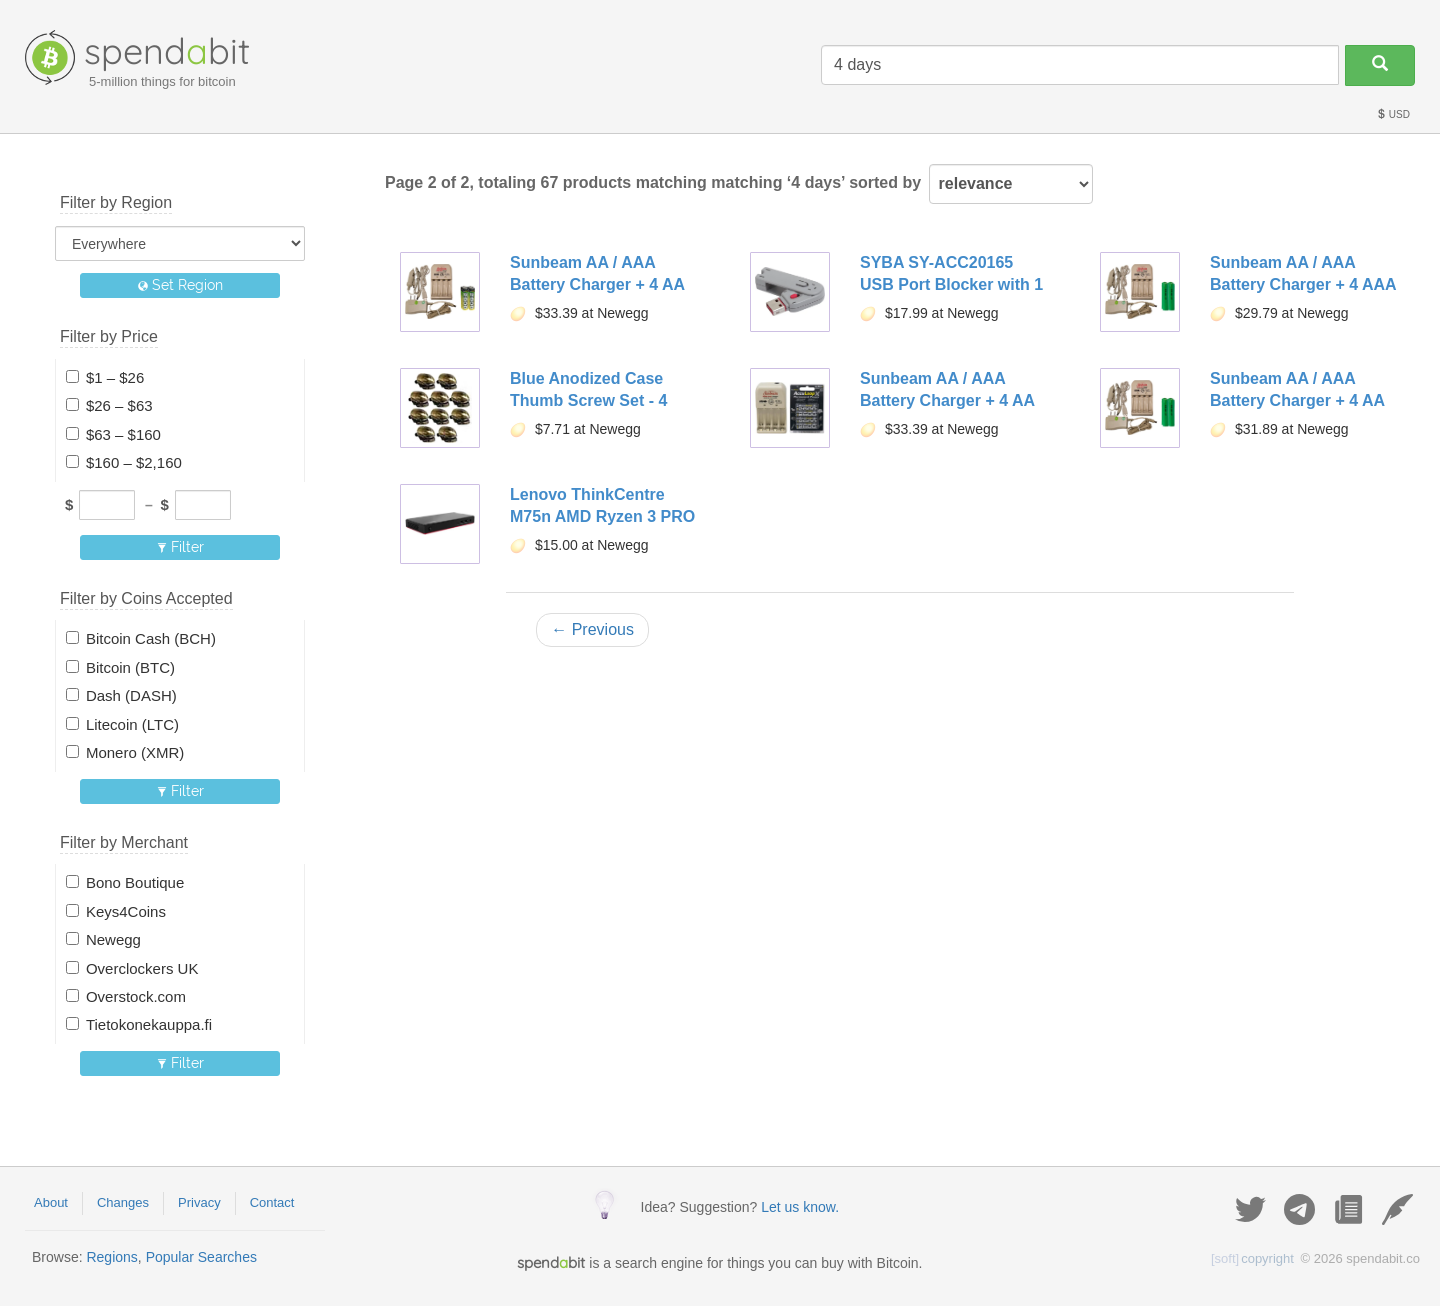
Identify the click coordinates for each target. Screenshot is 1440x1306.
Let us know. (800, 1207)
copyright (1252, 1258)
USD (1393, 114)
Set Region (180, 285)
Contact (272, 1202)
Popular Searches (201, 1257)
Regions (111, 1257)
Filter (180, 547)
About (51, 1202)
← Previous (592, 629)
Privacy (199, 1202)
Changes (123, 1202)
